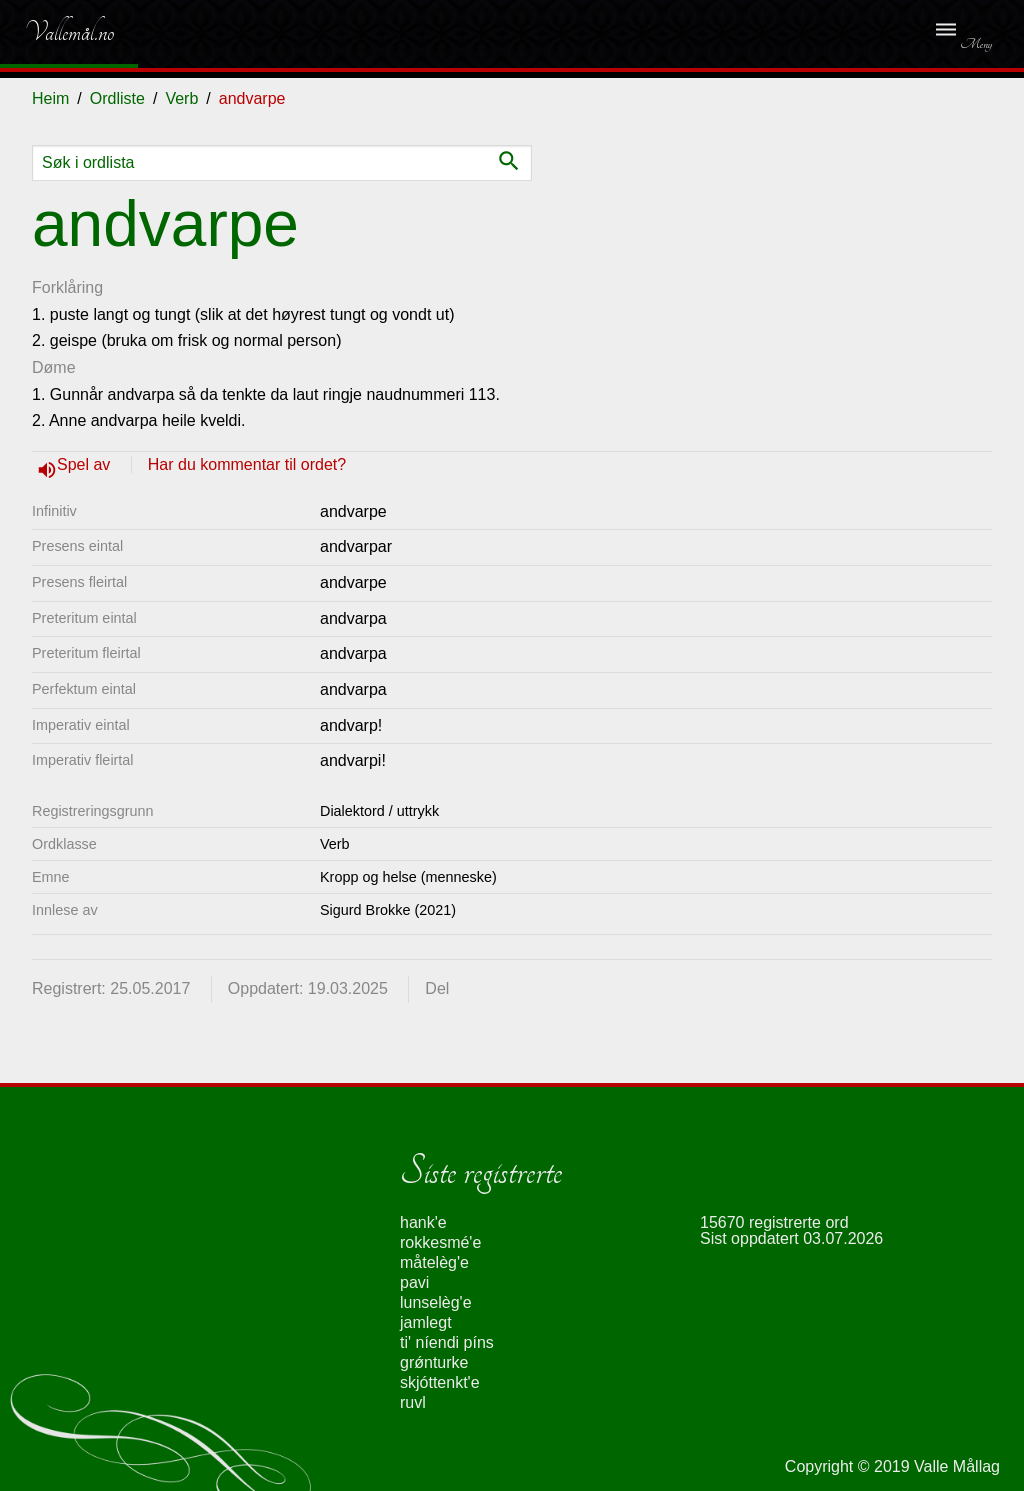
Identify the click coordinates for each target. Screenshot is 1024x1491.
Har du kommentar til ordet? (247, 464)
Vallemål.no (54, 32)
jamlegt (426, 1322)
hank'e (423, 1222)
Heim (50, 98)
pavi (414, 1282)
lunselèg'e (436, 1302)
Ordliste (117, 98)
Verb (181, 98)
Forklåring (67, 287)
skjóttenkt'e (440, 1382)
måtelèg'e (434, 1262)
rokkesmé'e (440, 1242)
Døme (54, 367)
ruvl (413, 1402)
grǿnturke (434, 1362)
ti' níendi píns (447, 1342)
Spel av (86, 464)
